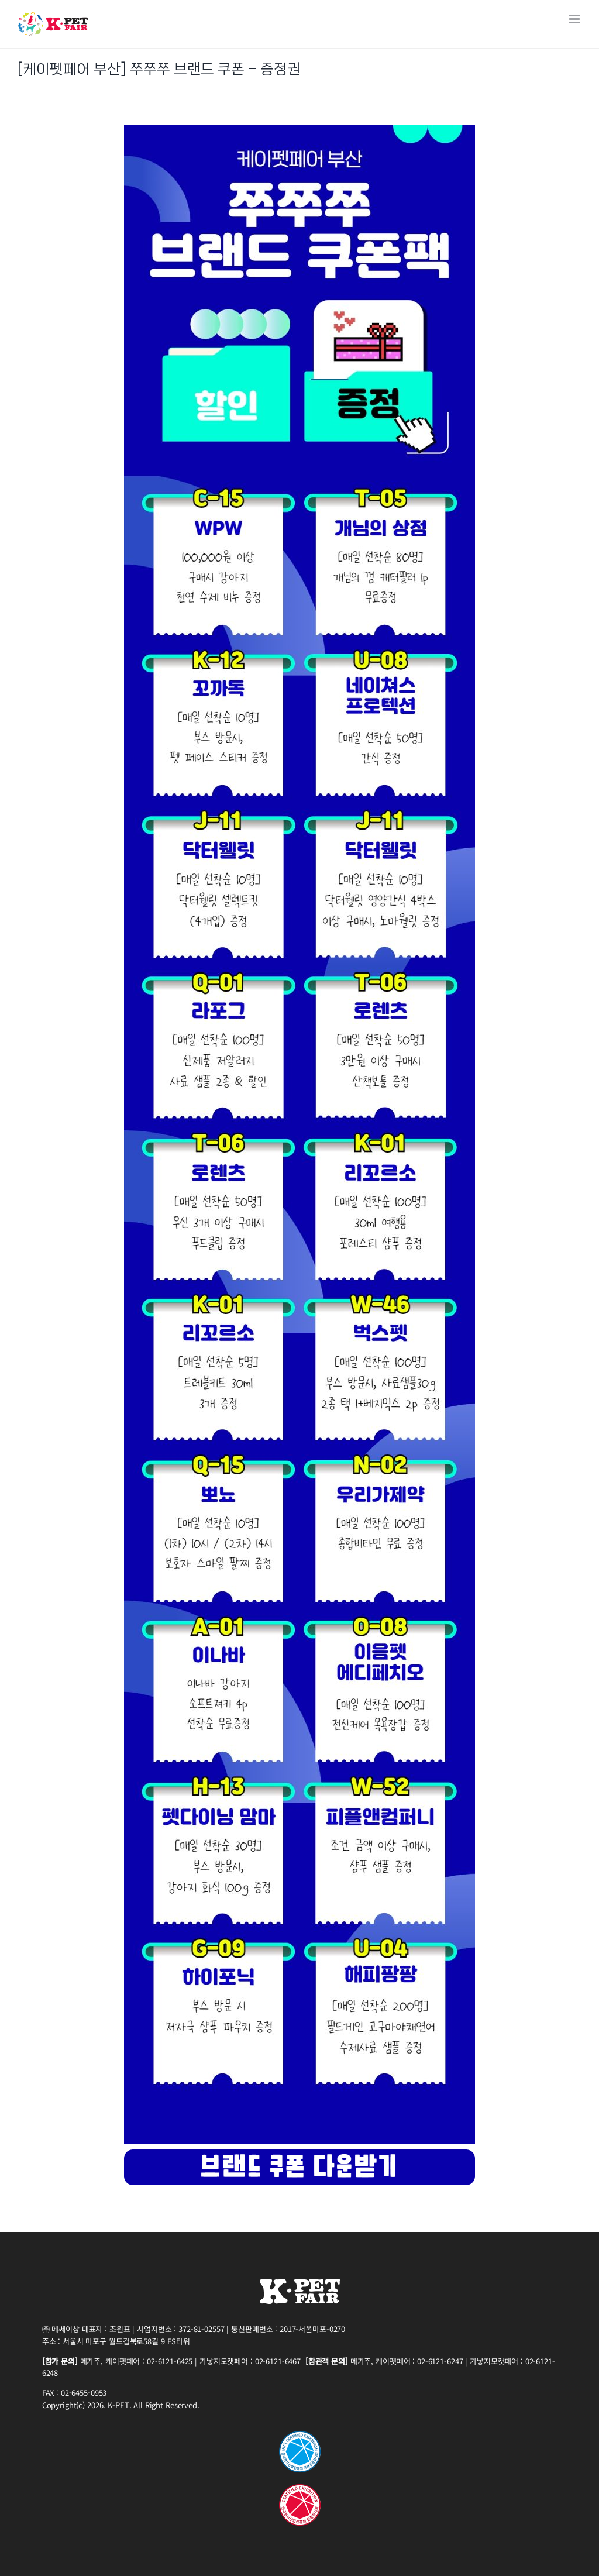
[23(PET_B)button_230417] (299, 2154)
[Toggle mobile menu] (575, 19)
